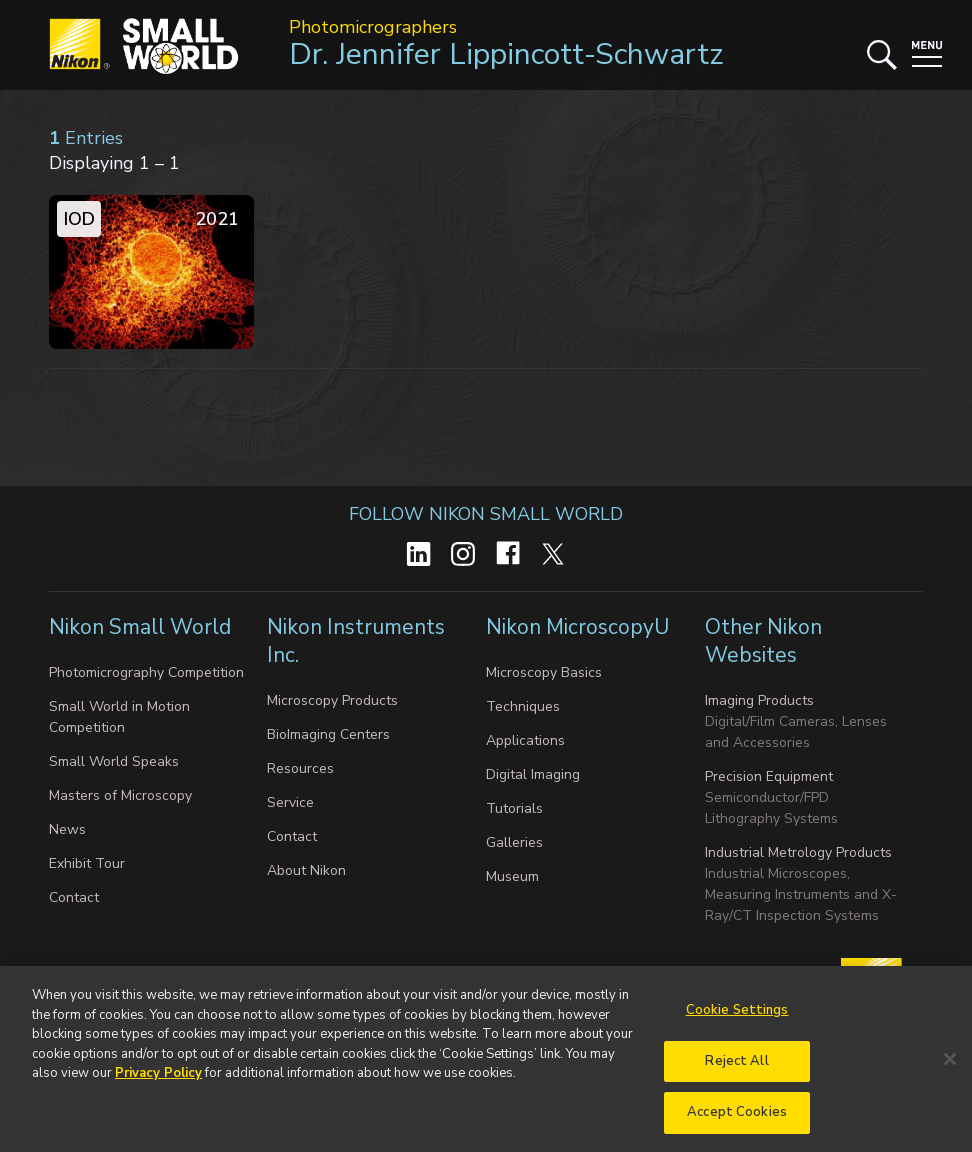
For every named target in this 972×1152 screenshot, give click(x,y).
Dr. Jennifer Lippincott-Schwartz (506, 54)
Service (290, 802)
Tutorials (514, 808)
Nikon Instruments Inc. (356, 641)
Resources (300, 768)
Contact (74, 897)
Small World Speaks (114, 761)
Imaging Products (759, 700)
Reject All (736, 1069)
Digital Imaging (533, 774)
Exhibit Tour (87, 863)
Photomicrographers (373, 27)
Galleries (514, 842)
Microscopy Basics (544, 672)
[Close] (950, 1067)
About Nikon (306, 870)
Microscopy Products (332, 700)
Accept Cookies (737, 1121)
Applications (525, 740)
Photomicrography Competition (146, 672)
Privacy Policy (158, 1082)
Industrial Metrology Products (798, 852)
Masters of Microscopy (120, 795)
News (67, 829)
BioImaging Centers (328, 734)
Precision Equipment (769, 776)
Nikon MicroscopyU (577, 627)
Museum (512, 876)
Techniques (523, 706)
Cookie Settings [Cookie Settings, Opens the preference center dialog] (737, 1019)
